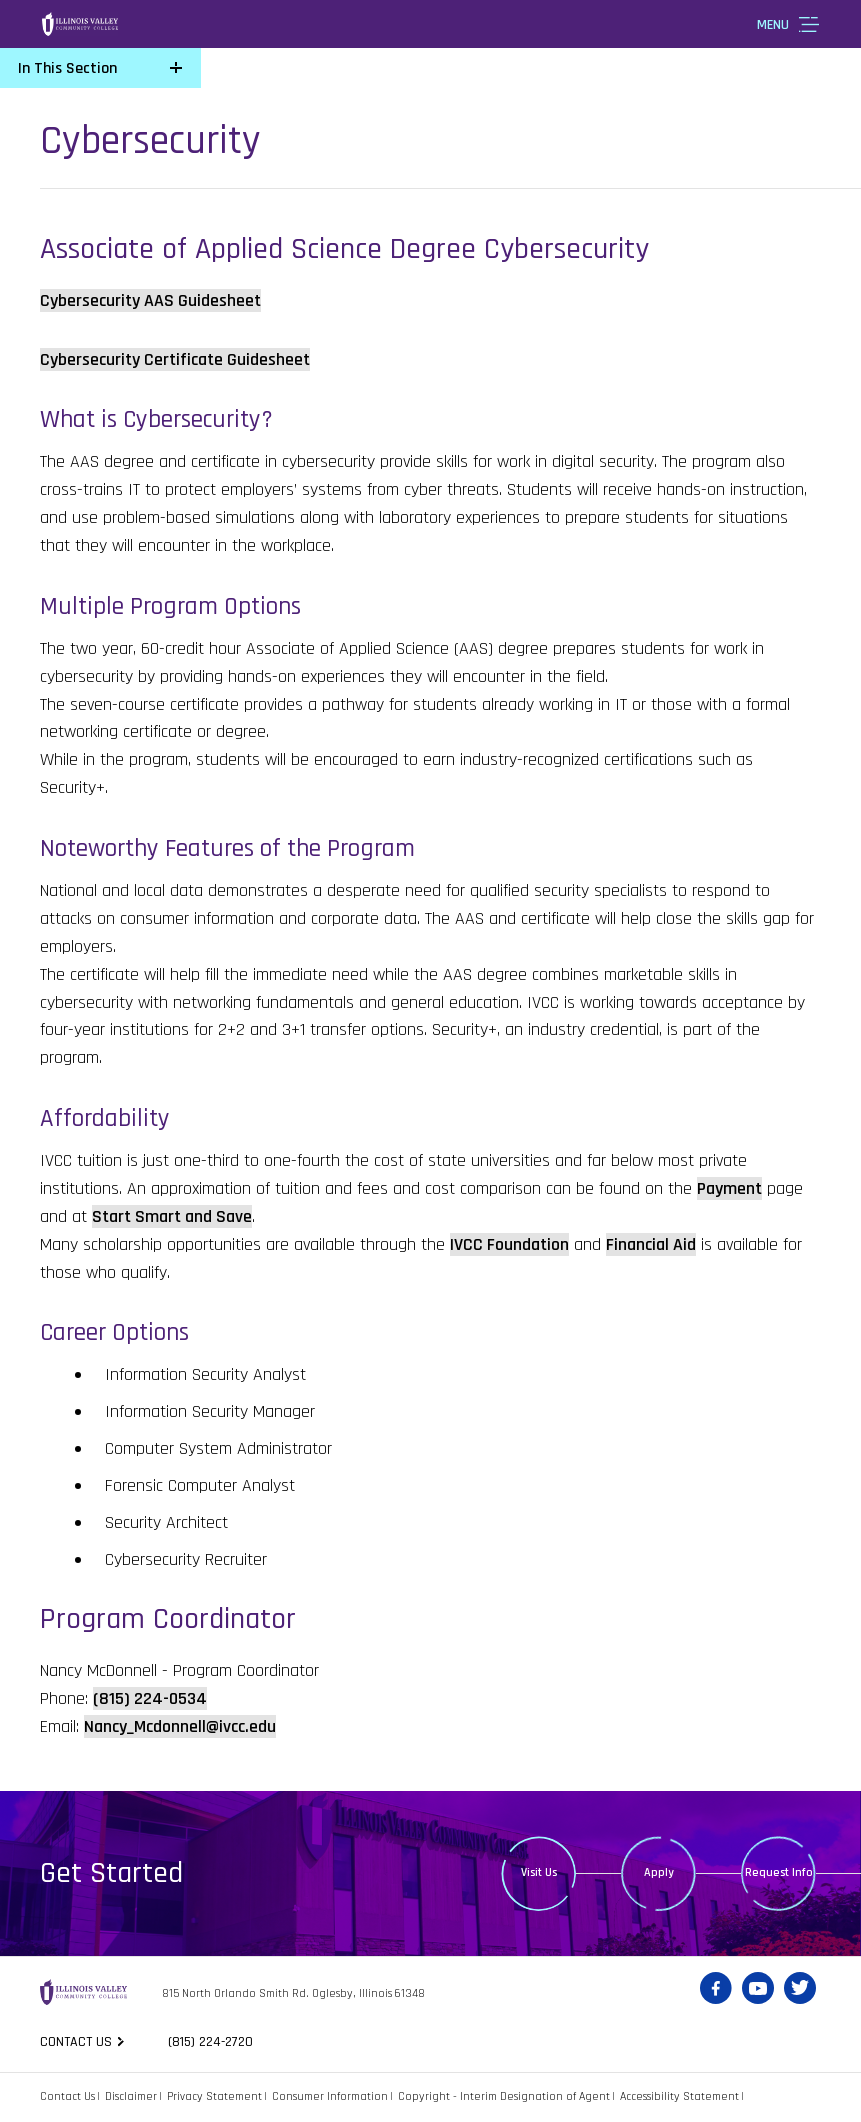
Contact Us (67, 2096)
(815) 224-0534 (150, 1698)
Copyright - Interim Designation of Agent (504, 2096)
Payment (729, 1188)
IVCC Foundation (509, 1244)
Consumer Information (330, 2096)
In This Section (67, 68)
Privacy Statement (214, 2096)
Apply (659, 1872)
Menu (773, 25)
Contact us (76, 2042)
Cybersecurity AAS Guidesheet (150, 300)
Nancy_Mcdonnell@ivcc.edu (180, 1726)
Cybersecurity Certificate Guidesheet (175, 359)
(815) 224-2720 (213, 2042)
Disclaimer (131, 2096)
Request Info (779, 1872)
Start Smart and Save (172, 1216)
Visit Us (539, 1872)
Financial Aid (651, 1244)
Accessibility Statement (679, 2096)
